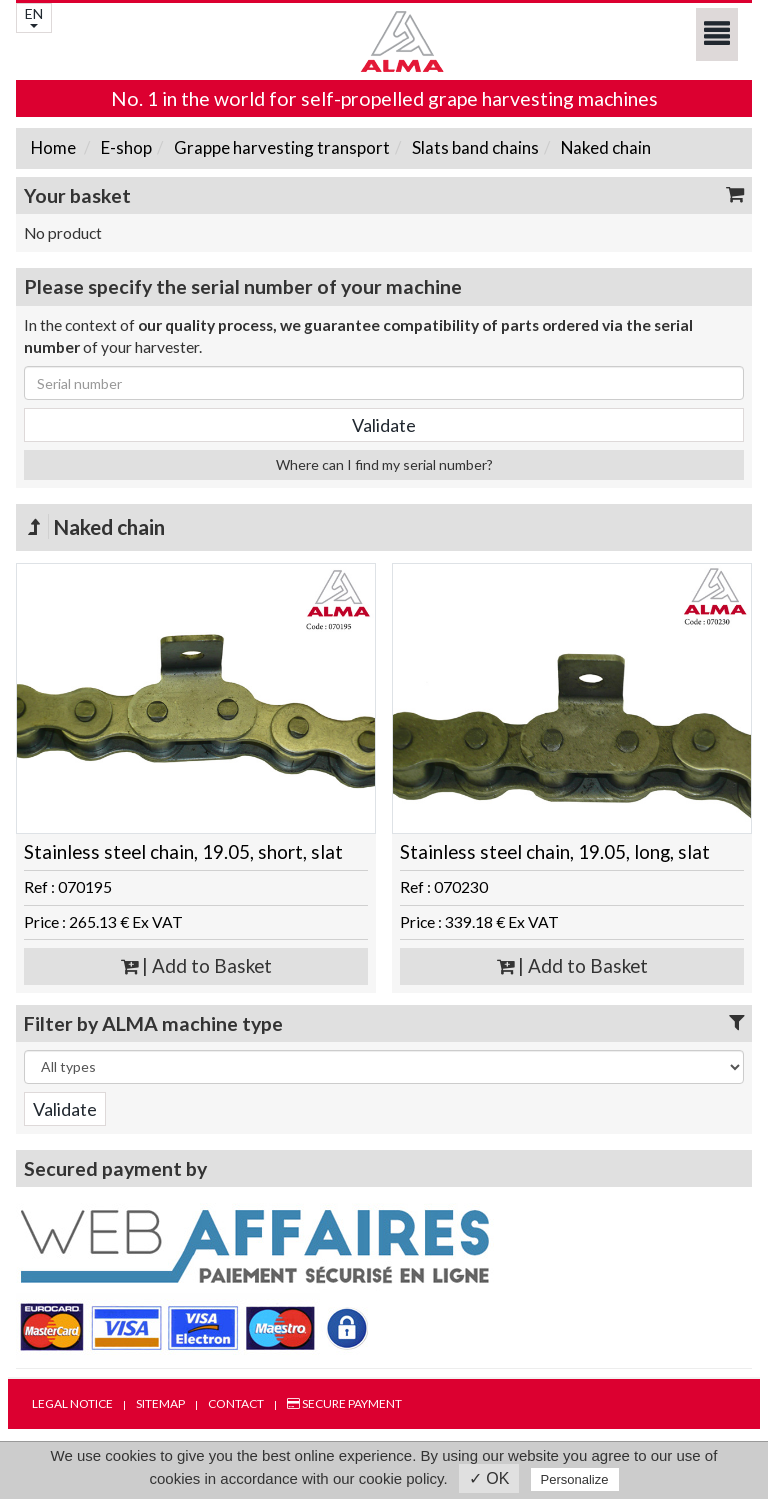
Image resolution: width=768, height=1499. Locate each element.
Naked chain (604, 147)
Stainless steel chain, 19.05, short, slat (183, 852)
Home (53, 147)
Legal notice (72, 1403)
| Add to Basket (196, 966)
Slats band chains (474, 147)
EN (34, 16)
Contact (236, 1403)
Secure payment (344, 1403)
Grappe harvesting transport (280, 147)
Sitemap (160, 1403)
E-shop (125, 147)
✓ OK (489, 1478)
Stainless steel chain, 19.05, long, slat (555, 852)
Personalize (575, 1479)
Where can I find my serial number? (384, 464)
